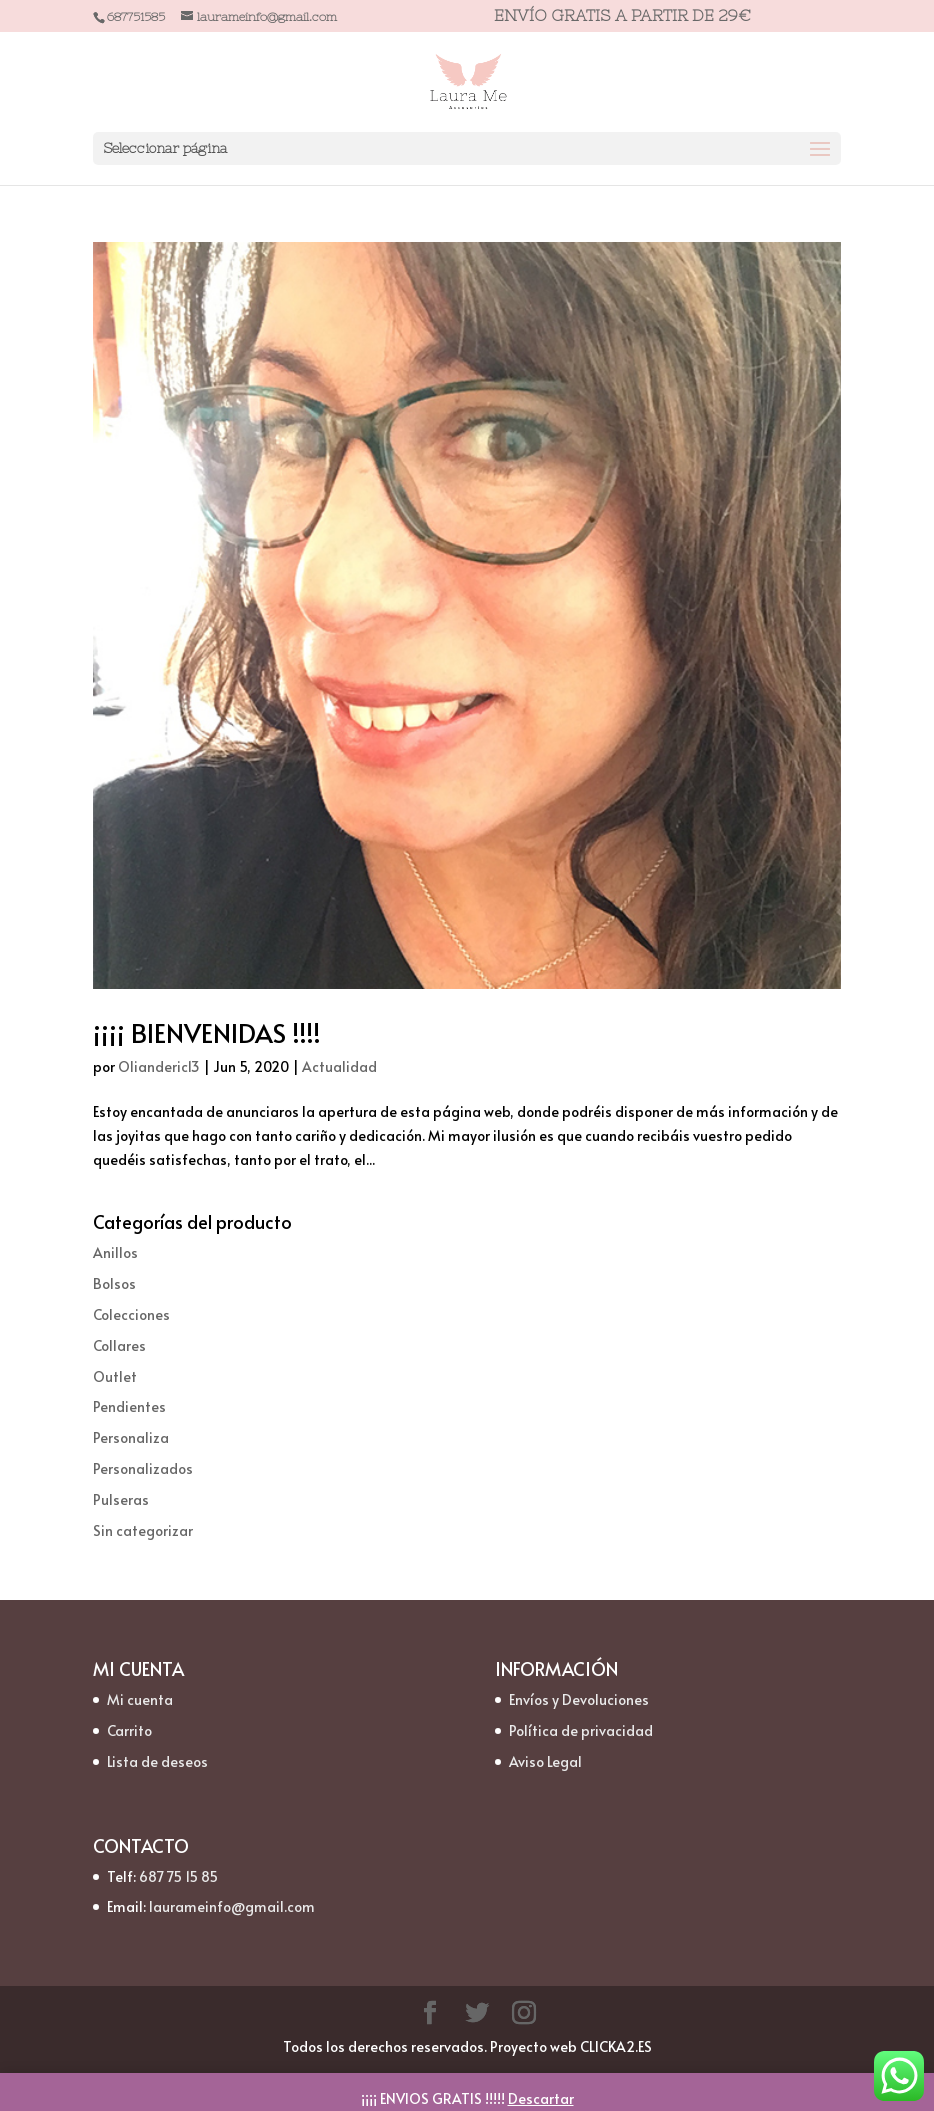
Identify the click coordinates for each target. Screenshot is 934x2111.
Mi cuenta (140, 1699)
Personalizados (143, 1468)
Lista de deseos (157, 1761)
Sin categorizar (143, 1530)
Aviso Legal (545, 1761)
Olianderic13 (159, 1066)
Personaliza (131, 1437)
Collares (119, 1345)
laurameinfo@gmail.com (232, 1906)
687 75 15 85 (178, 1876)
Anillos (115, 1252)
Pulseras (121, 1499)
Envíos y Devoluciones (579, 1699)
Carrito (129, 1730)
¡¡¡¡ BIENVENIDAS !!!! (207, 1032)
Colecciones (131, 1314)
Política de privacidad (581, 1730)
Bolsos (114, 1283)
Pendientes (129, 1406)
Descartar (541, 2098)
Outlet (115, 1376)
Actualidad (339, 1066)
